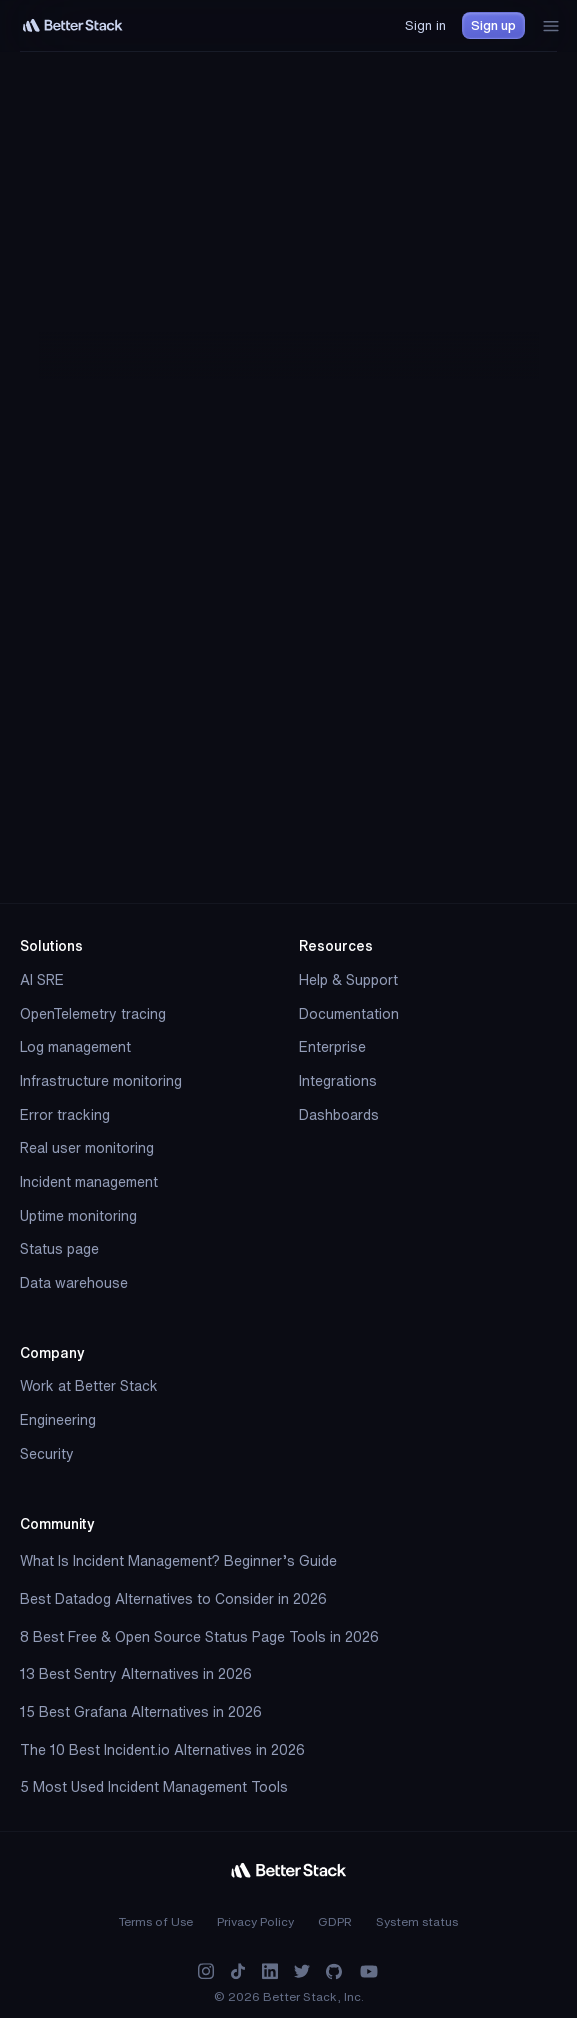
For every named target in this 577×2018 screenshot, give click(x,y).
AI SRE (42, 980)
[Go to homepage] (73, 25)
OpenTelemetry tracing (93, 1014)
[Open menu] (551, 26)
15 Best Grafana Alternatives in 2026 (141, 1712)
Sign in (425, 25)
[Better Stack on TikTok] (238, 1971)
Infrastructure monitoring (101, 1081)
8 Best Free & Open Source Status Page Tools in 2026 (199, 1637)
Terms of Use (156, 1921)
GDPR (335, 1921)
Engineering (58, 1420)
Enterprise (332, 1047)
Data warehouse (74, 1283)
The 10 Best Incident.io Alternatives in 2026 (162, 1750)
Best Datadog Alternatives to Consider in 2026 (173, 1599)
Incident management (89, 1182)
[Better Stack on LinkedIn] (270, 1971)
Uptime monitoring (78, 1216)
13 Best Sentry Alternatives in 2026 (136, 1674)
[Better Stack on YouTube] (369, 1971)
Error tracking (65, 1115)
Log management (75, 1047)
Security (47, 1454)
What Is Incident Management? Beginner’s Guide (178, 1561)
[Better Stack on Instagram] (206, 1971)
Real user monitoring (87, 1148)
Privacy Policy (255, 1921)
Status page (59, 1249)
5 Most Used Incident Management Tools (154, 1787)
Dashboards (339, 1115)
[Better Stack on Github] (334, 1971)
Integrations (338, 1081)
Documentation (349, 1014)
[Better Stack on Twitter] (302, 1971)
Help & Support (348, 980)
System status (417, 1921)
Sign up (493, 25)
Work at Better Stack (89, 1386)
